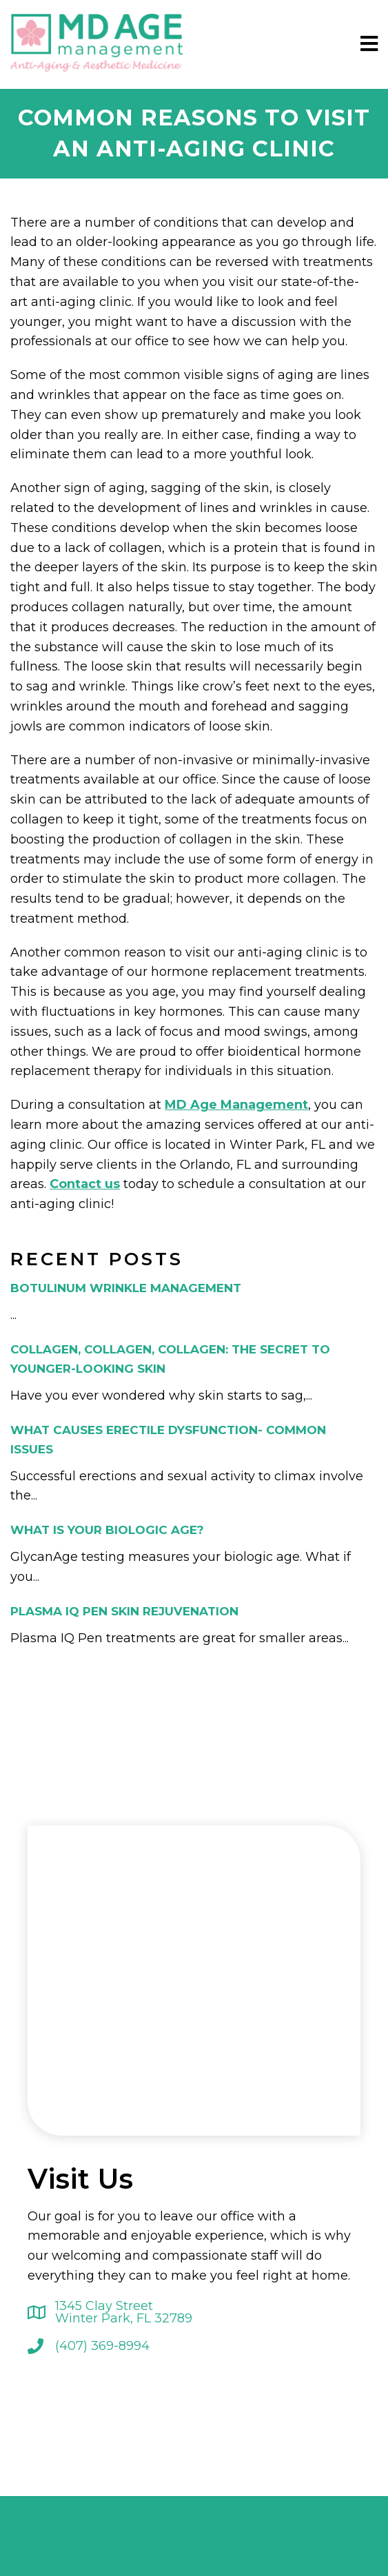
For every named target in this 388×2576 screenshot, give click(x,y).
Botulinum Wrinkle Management (125, 1288)
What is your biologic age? (107, 1530)
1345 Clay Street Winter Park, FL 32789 (123, 2312)
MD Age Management (236, 1104)
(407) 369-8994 (102, 2346)
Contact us (85, 1184)
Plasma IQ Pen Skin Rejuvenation (124, 1611)
